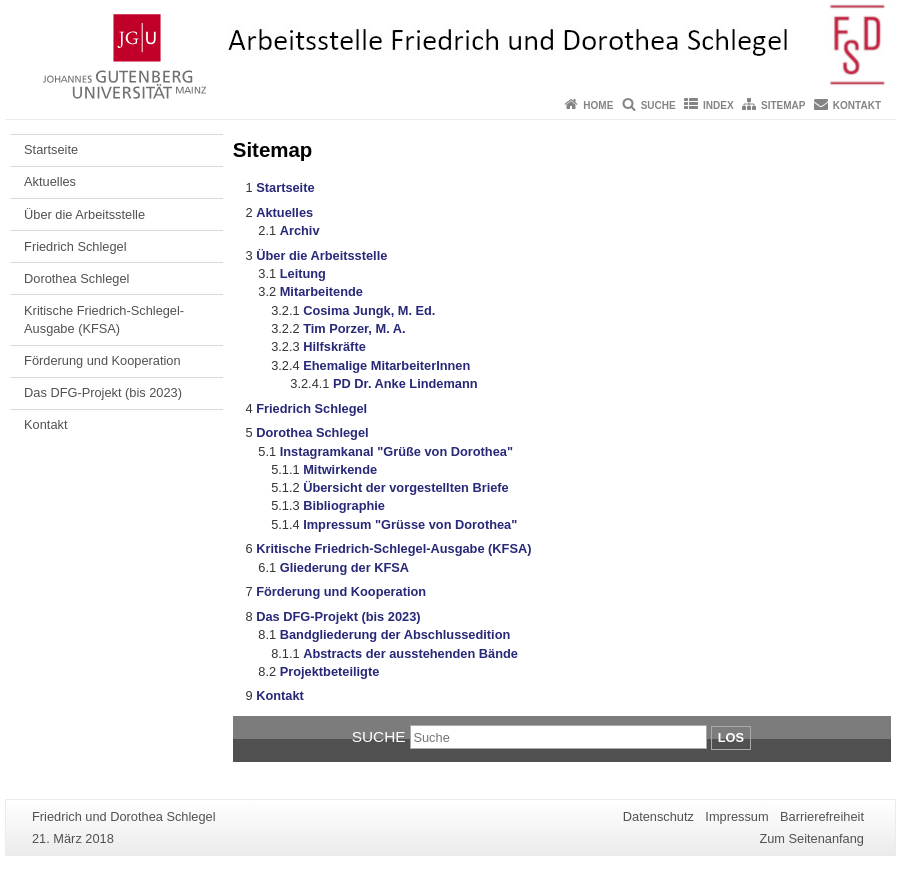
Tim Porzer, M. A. (354, 328)
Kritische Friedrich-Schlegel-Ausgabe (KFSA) (104, 319)
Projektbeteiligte (330, 671)
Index (718, 105)
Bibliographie (344, 505)
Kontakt (857, 105)
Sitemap (783, 105)
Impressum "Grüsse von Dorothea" (410, 524)
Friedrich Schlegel (75, 246)
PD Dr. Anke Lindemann (405, 383)
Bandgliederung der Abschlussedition (395, 634)
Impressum (736, 816)
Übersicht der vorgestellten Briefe (406, 487)
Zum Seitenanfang (811, 838)
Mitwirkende (340, 469)
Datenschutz (658, 816)
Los (731, 737)
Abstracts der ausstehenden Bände (410, 653)
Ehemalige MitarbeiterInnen (386, 365)
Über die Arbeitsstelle (84, 214)
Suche (658, 105)
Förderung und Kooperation (102, 360)
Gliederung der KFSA (344, 567)
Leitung (303, 273)
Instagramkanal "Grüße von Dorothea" (396, 451)
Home (598, 105)
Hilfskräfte (334, 346)
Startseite (51, 149)
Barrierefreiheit (822, 816)
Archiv (300, 230)
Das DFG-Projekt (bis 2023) (103, 392)
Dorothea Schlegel (76, 278)
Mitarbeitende (321, 291)
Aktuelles (50, 181)
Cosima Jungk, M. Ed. (369, 310)
